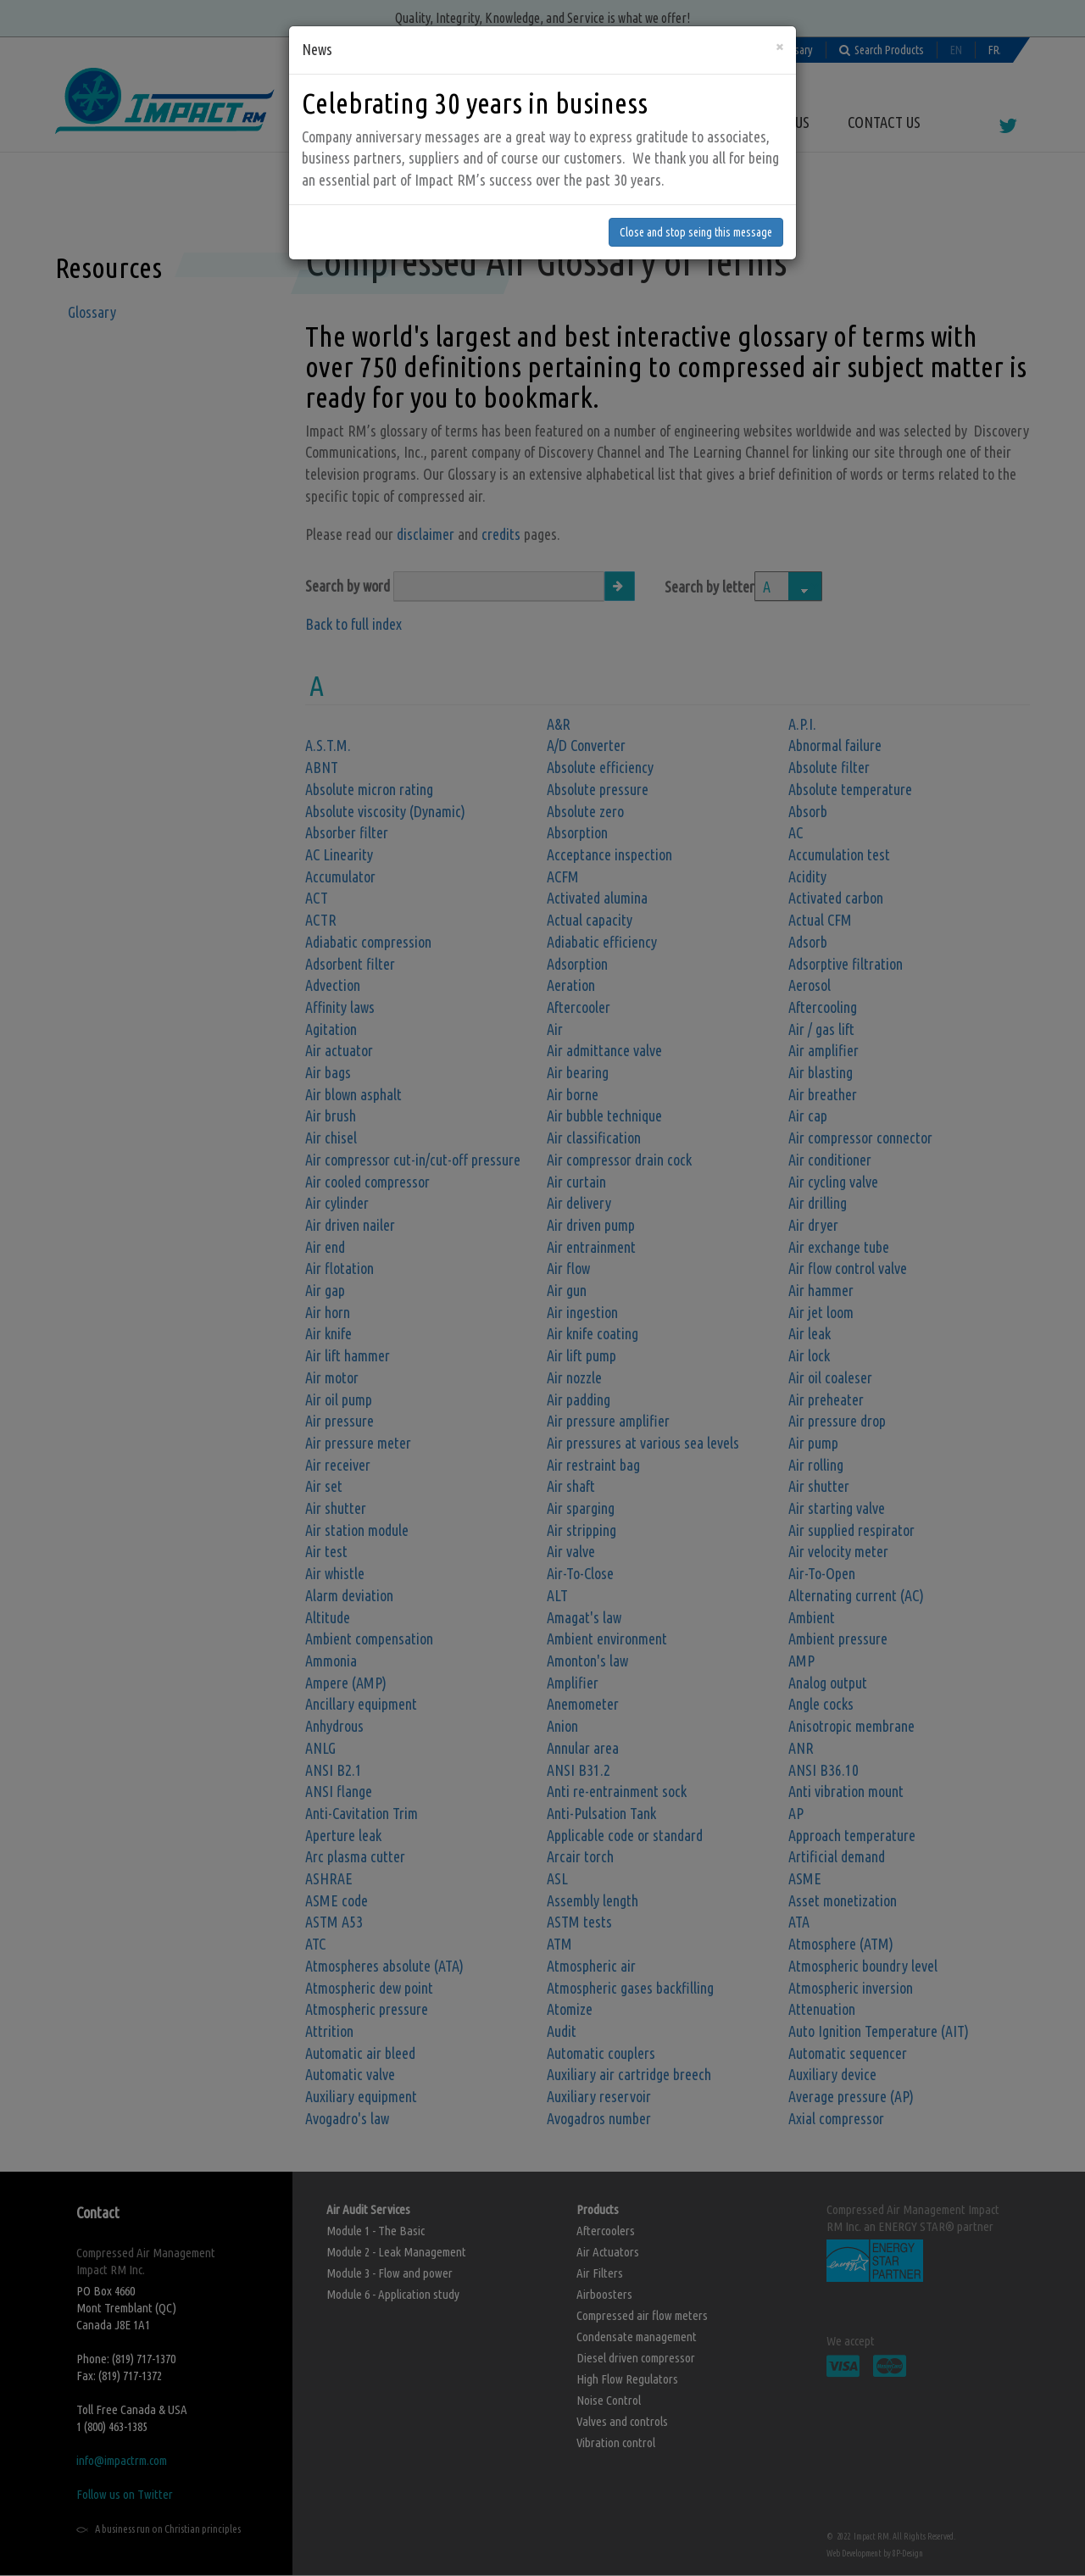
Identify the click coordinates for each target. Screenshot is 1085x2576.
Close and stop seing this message (696, 193)
